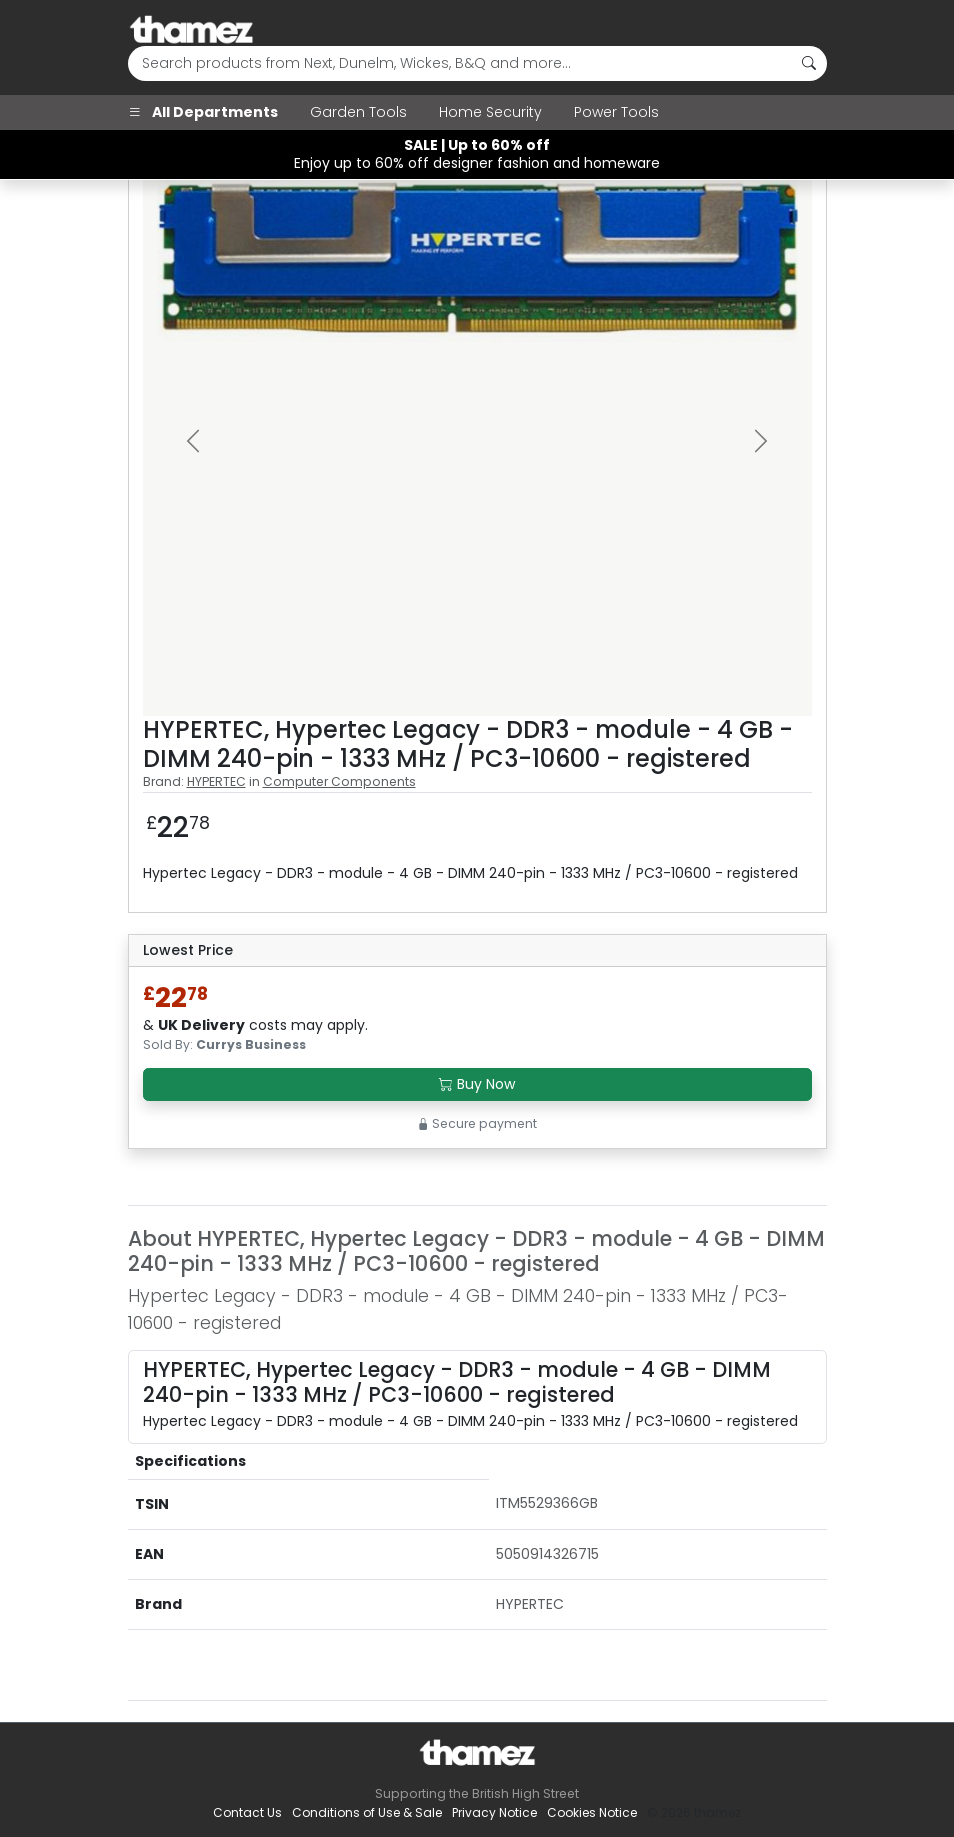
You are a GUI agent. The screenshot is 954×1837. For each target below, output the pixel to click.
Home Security (490, 112)
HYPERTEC (216, 781)
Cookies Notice (592, 1812)
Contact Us (247, 1812)
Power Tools (616, 112)
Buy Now (477, 1084)
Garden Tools (358, 112)
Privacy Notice (494, 1812)
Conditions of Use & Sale (367, 1812)
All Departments (203, 112)
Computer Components (339, 781)
